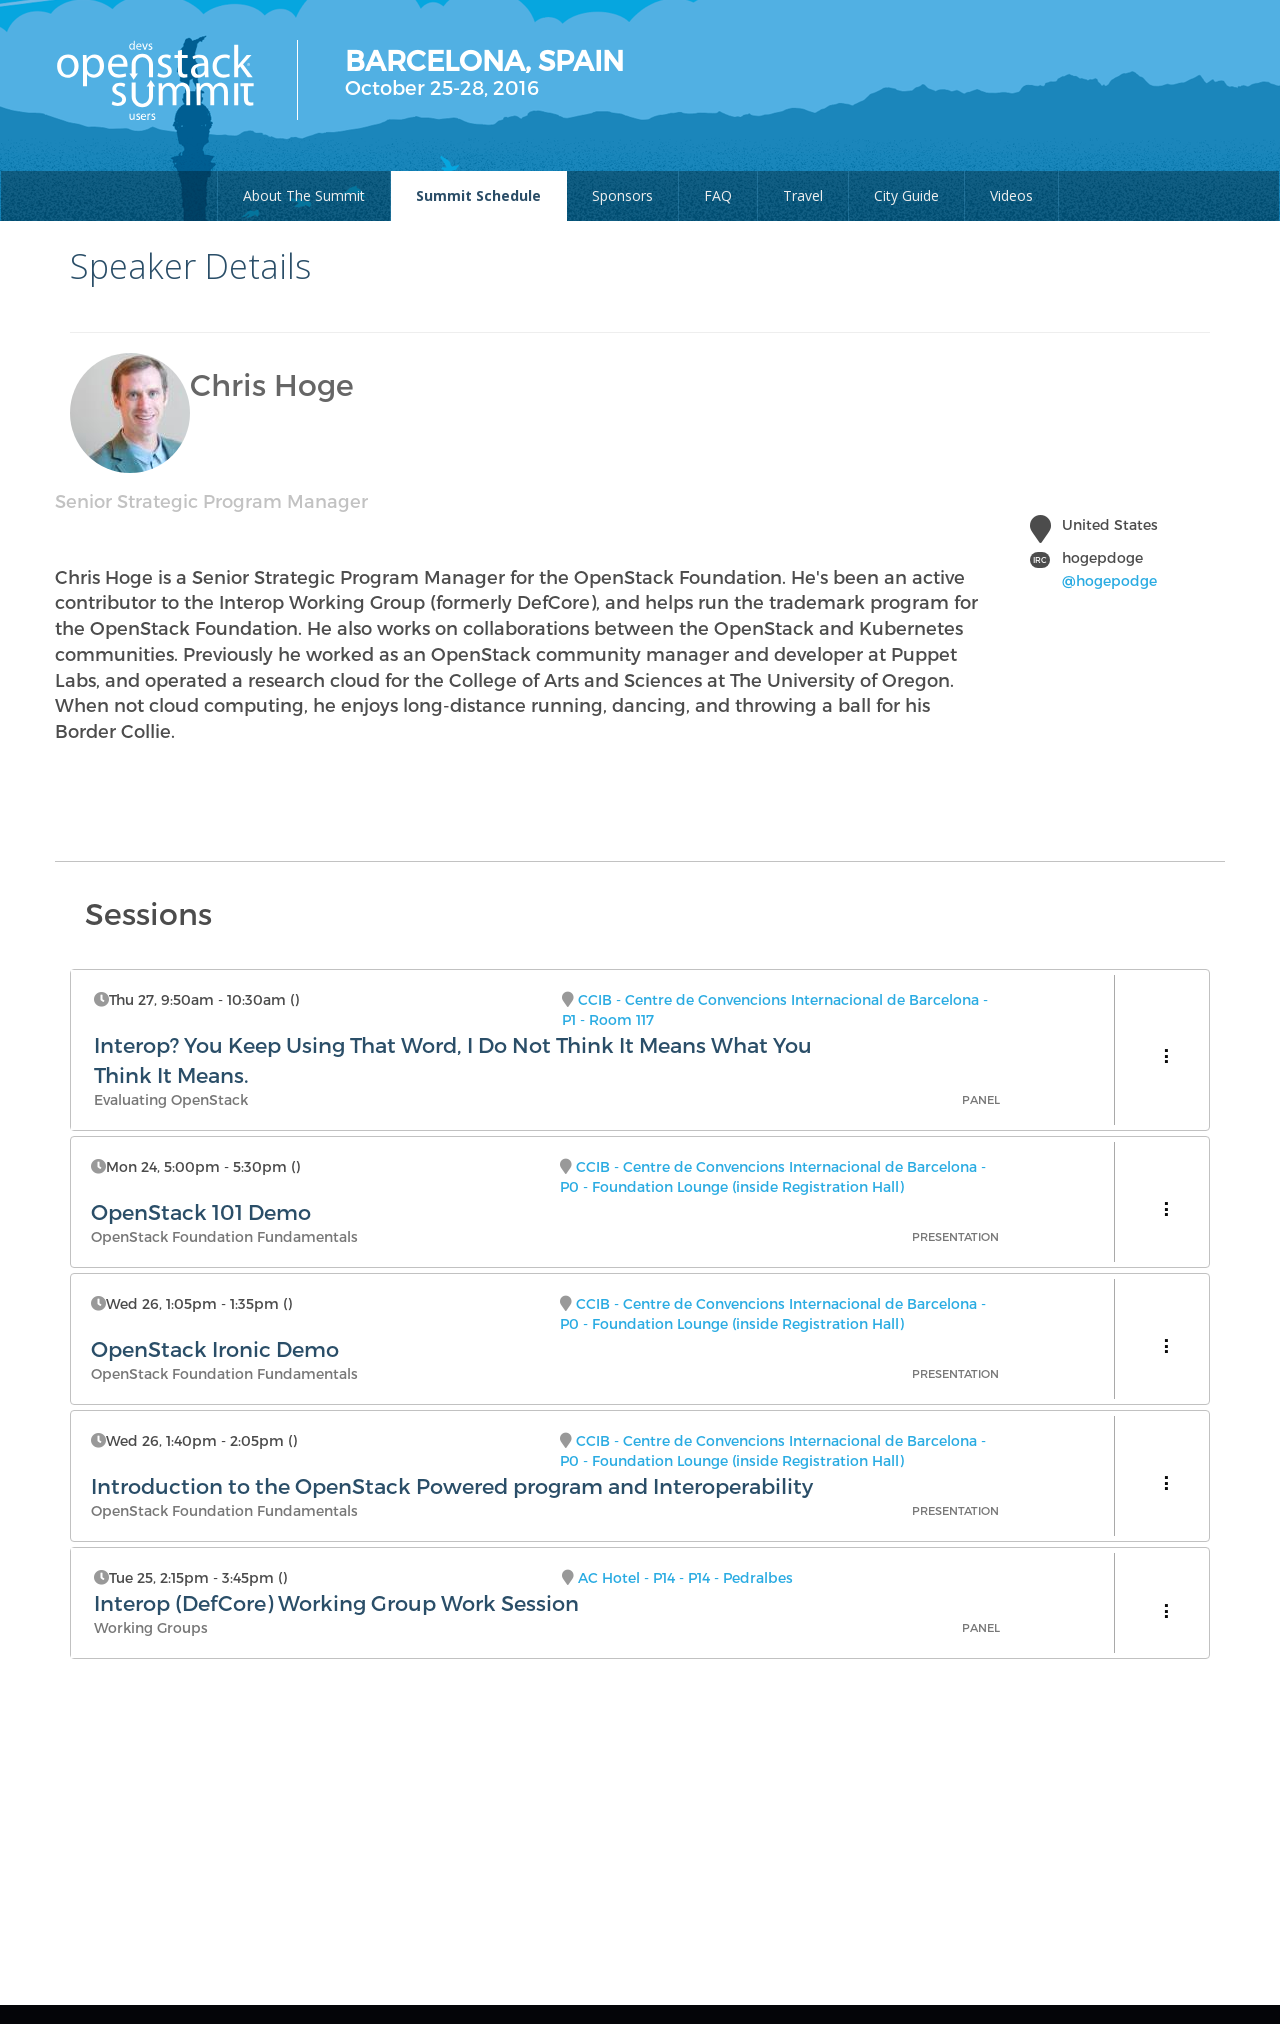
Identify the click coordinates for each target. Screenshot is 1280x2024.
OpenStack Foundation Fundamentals (224, 1236)
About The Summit (304, 195)
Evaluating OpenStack (171, 1099)
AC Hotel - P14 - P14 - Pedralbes (685, 1577)
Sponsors (622, 195)
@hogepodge (1109, 580)
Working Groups (151, 1627)
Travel (803, 195)
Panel (981, 1099)
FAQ (718, 195)
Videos (1011, 195)
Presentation (955, 1236)
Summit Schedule (478, 195)
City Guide (906, 195)
